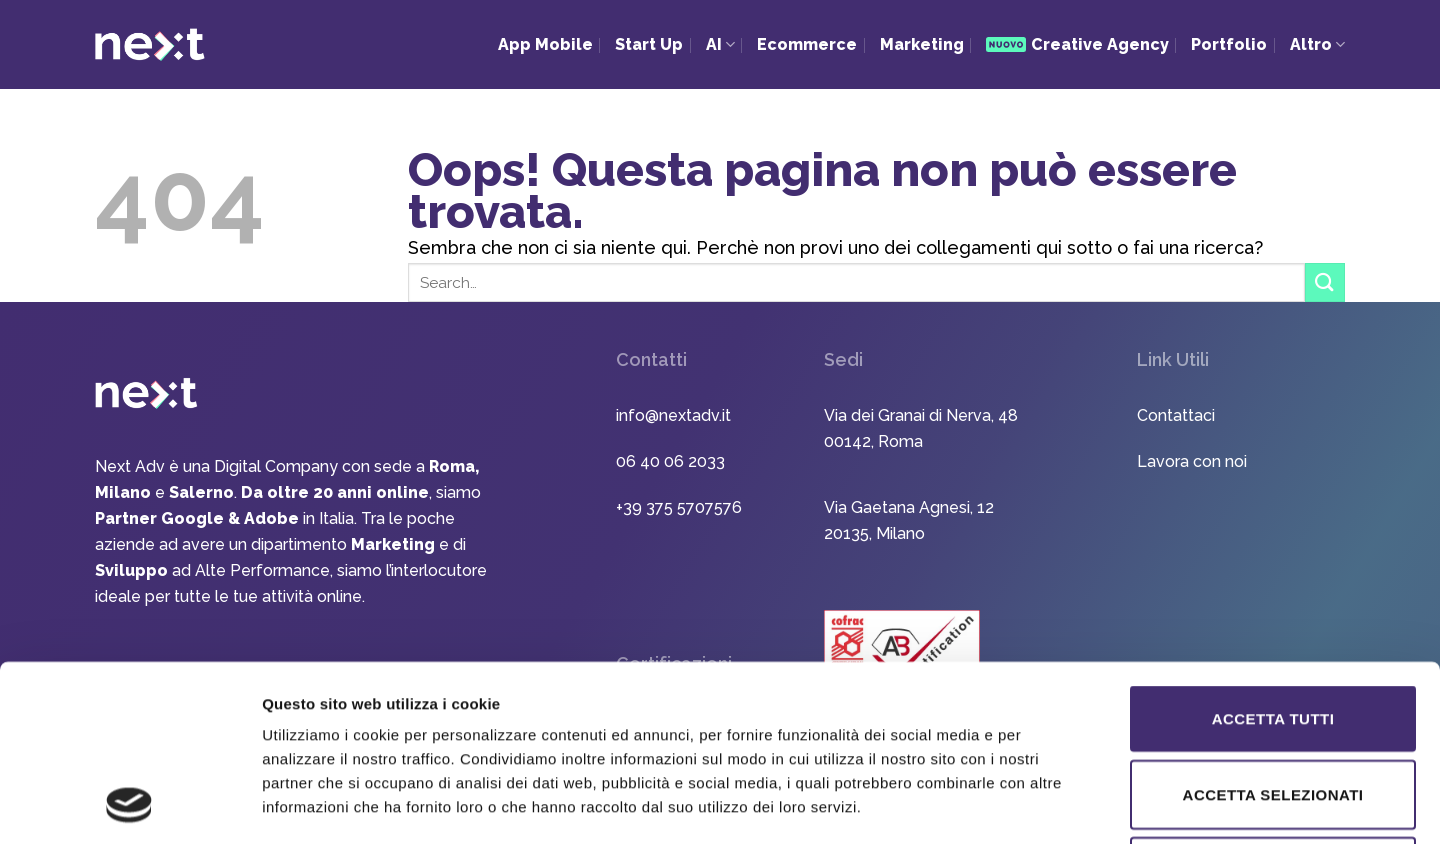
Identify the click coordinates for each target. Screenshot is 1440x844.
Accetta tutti (1273, 553)
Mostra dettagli (1052, 804)
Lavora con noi (1192, 461)
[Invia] (1325, 282)
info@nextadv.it (673, 415)
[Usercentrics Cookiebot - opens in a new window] (129, 805)
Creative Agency (1077, 44)
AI (720, 45)
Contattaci (1176, 415)
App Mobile (545, 44)
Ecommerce (807, 44)
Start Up (649, 44)
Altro (1317, 45)
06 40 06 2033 (670, 461)
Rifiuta (1272, 706)
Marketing (922, 44)
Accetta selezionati (1273, 629)
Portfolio (1229, 44)
